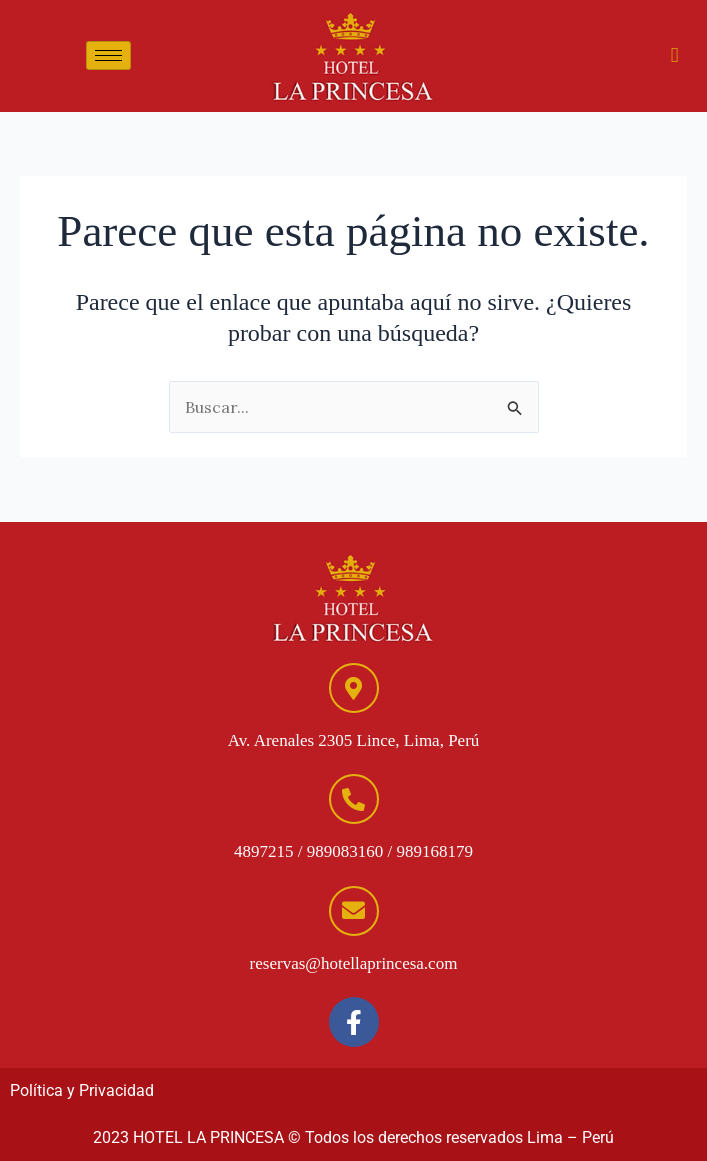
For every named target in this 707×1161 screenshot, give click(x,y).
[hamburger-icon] (108, 55)
